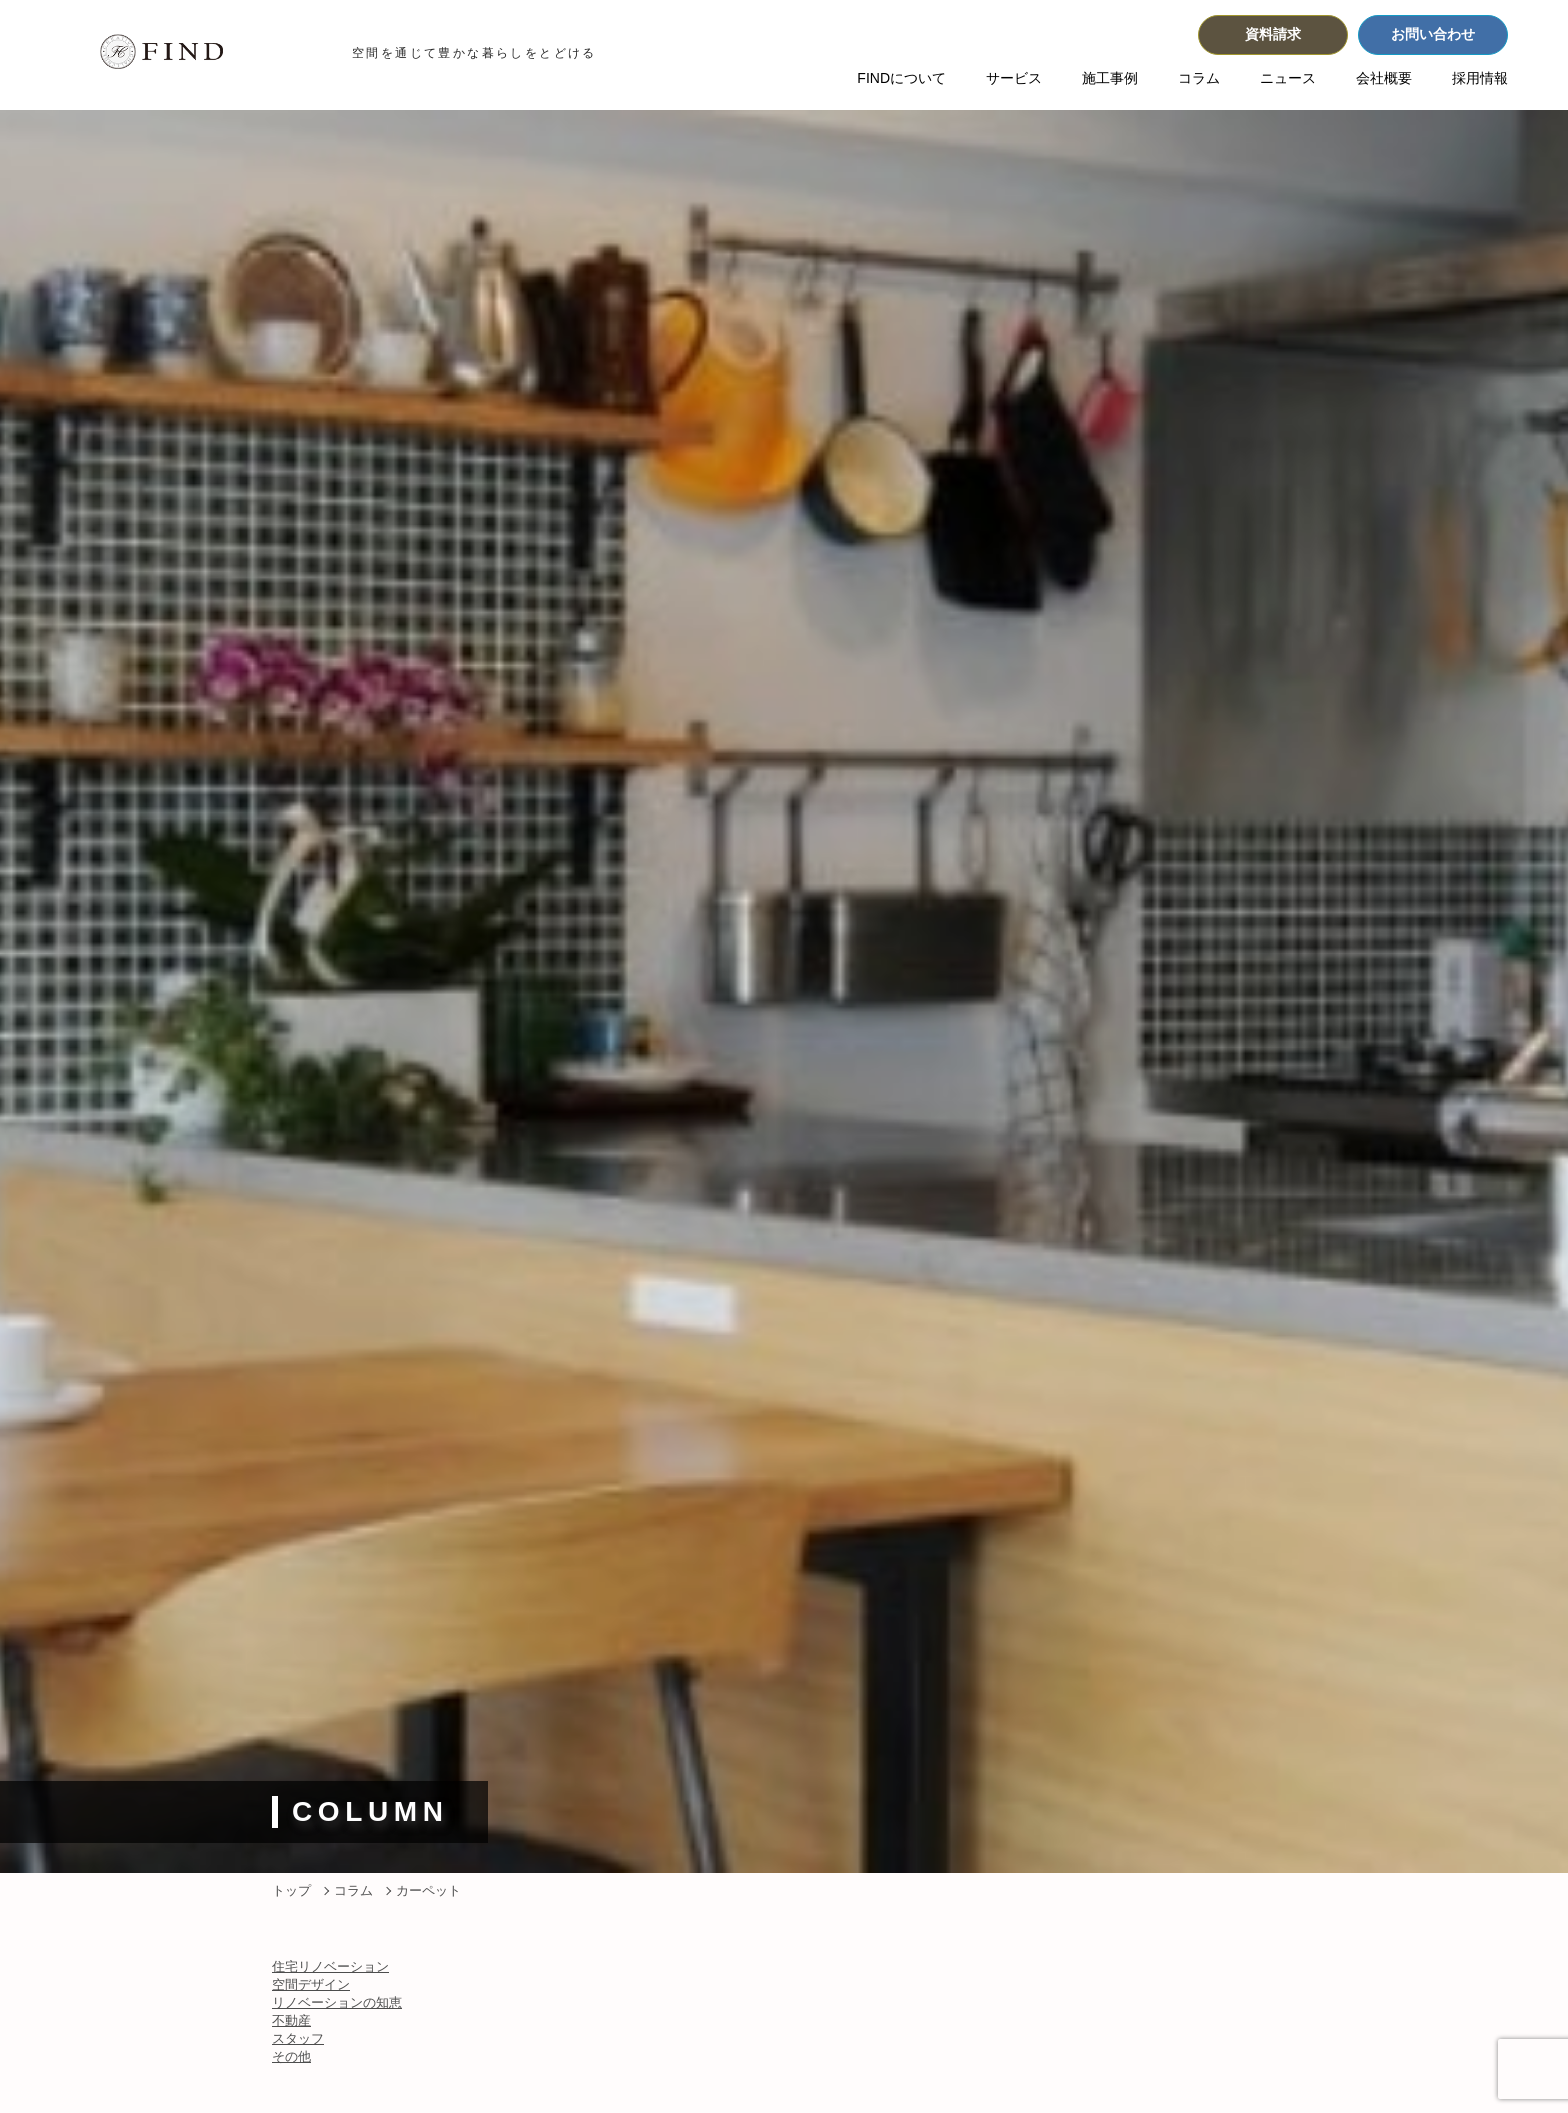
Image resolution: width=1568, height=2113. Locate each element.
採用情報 (1480, 78)
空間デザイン (311, 1984)
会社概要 (1384, 78)
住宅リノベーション (330, 1966)
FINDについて (901, 78)
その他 (291, 2056)
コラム (1199, 78)
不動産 (291, 2020)
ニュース (1288, 78)
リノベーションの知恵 (337, 2002)
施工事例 (1110, 78)
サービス (1014, 78)
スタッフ (298, 2038)
